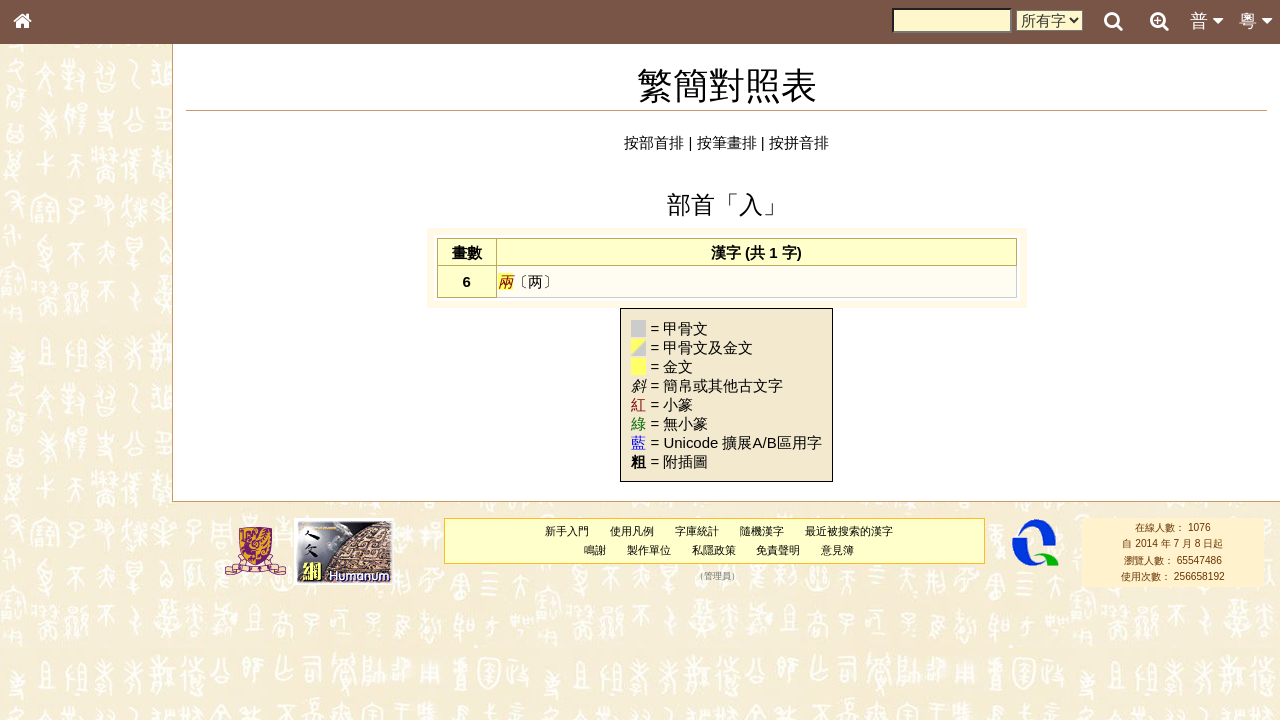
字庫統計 (697, 531)
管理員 (717, 576)
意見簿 (837, 550)
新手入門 (567, 531)
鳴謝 (595, 550)
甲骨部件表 (55, 306)
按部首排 (654, 142)
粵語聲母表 (55, 417)
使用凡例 (632, 531)
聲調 (95, 536)
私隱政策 (714, 550)
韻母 (68, 536)
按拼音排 (799, 142)
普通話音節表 (61, 555)
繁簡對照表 (55, 685)
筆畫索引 (49, 287)
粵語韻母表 (55, 437)
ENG (88, 220)
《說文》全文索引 (73, 628)
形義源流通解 (61, 345)
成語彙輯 (49, 666)
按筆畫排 (727, 142)
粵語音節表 (55, 398)
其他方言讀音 (61, 574)
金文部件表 (55, 326)
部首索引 (49, 268)
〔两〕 (528, 281)
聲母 (40, 536)
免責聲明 (778, 550)
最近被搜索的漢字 (849, 531)
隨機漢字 (762, 531)
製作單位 (649, 550)
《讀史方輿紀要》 (73, 647)
